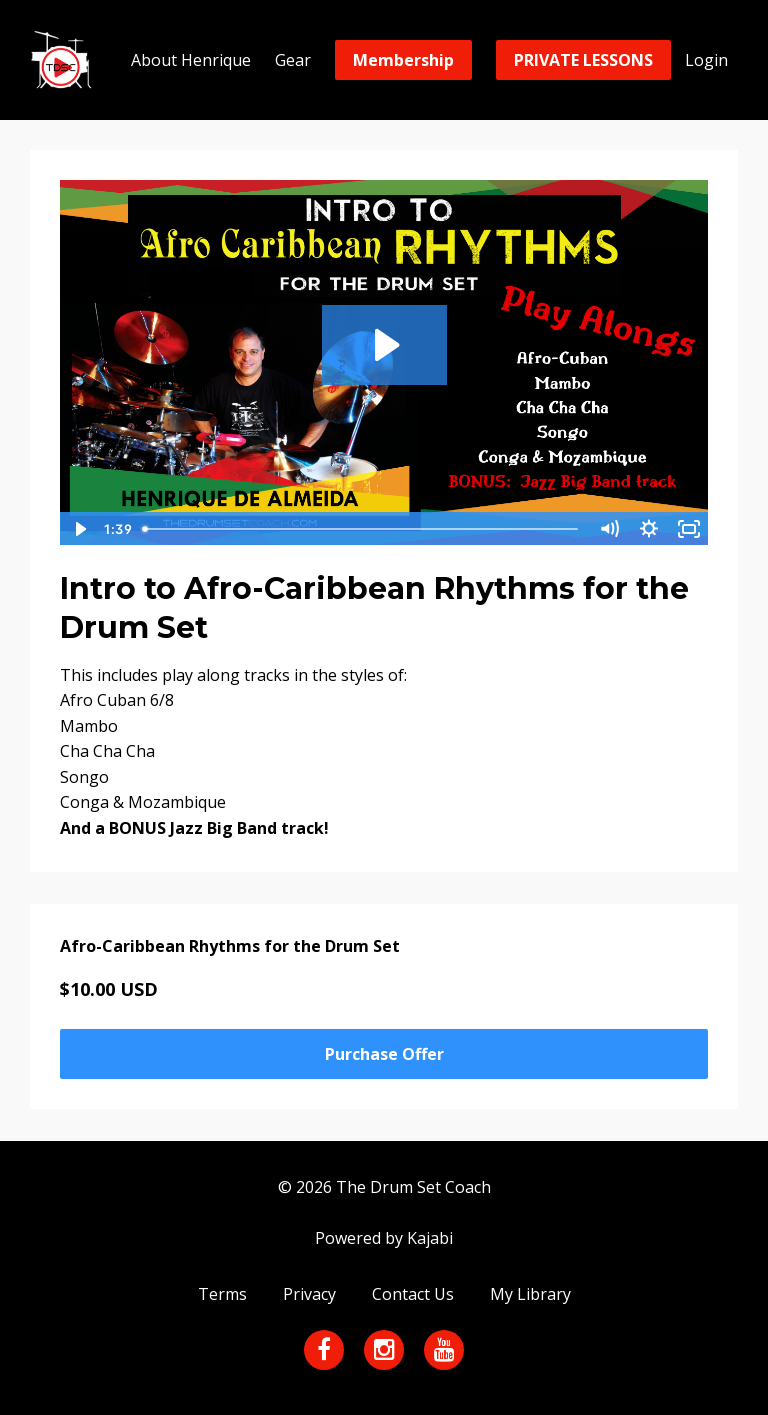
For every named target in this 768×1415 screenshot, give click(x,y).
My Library (530, 1294)
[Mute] (609, 529)
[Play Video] (79, 529)
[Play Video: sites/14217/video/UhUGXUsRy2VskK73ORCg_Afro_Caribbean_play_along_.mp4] (384, 345)
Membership (403, 60)
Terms (222, 1294)
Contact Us (413, 1294)
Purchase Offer (384, 1054)
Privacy (309, 1294)
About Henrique (191, 60)
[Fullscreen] (689, 529)
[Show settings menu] (649, 529)
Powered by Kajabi (384, 1238)
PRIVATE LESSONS (583, 60)
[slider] (362, 529)
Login (706, 60)
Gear (293, 60)
